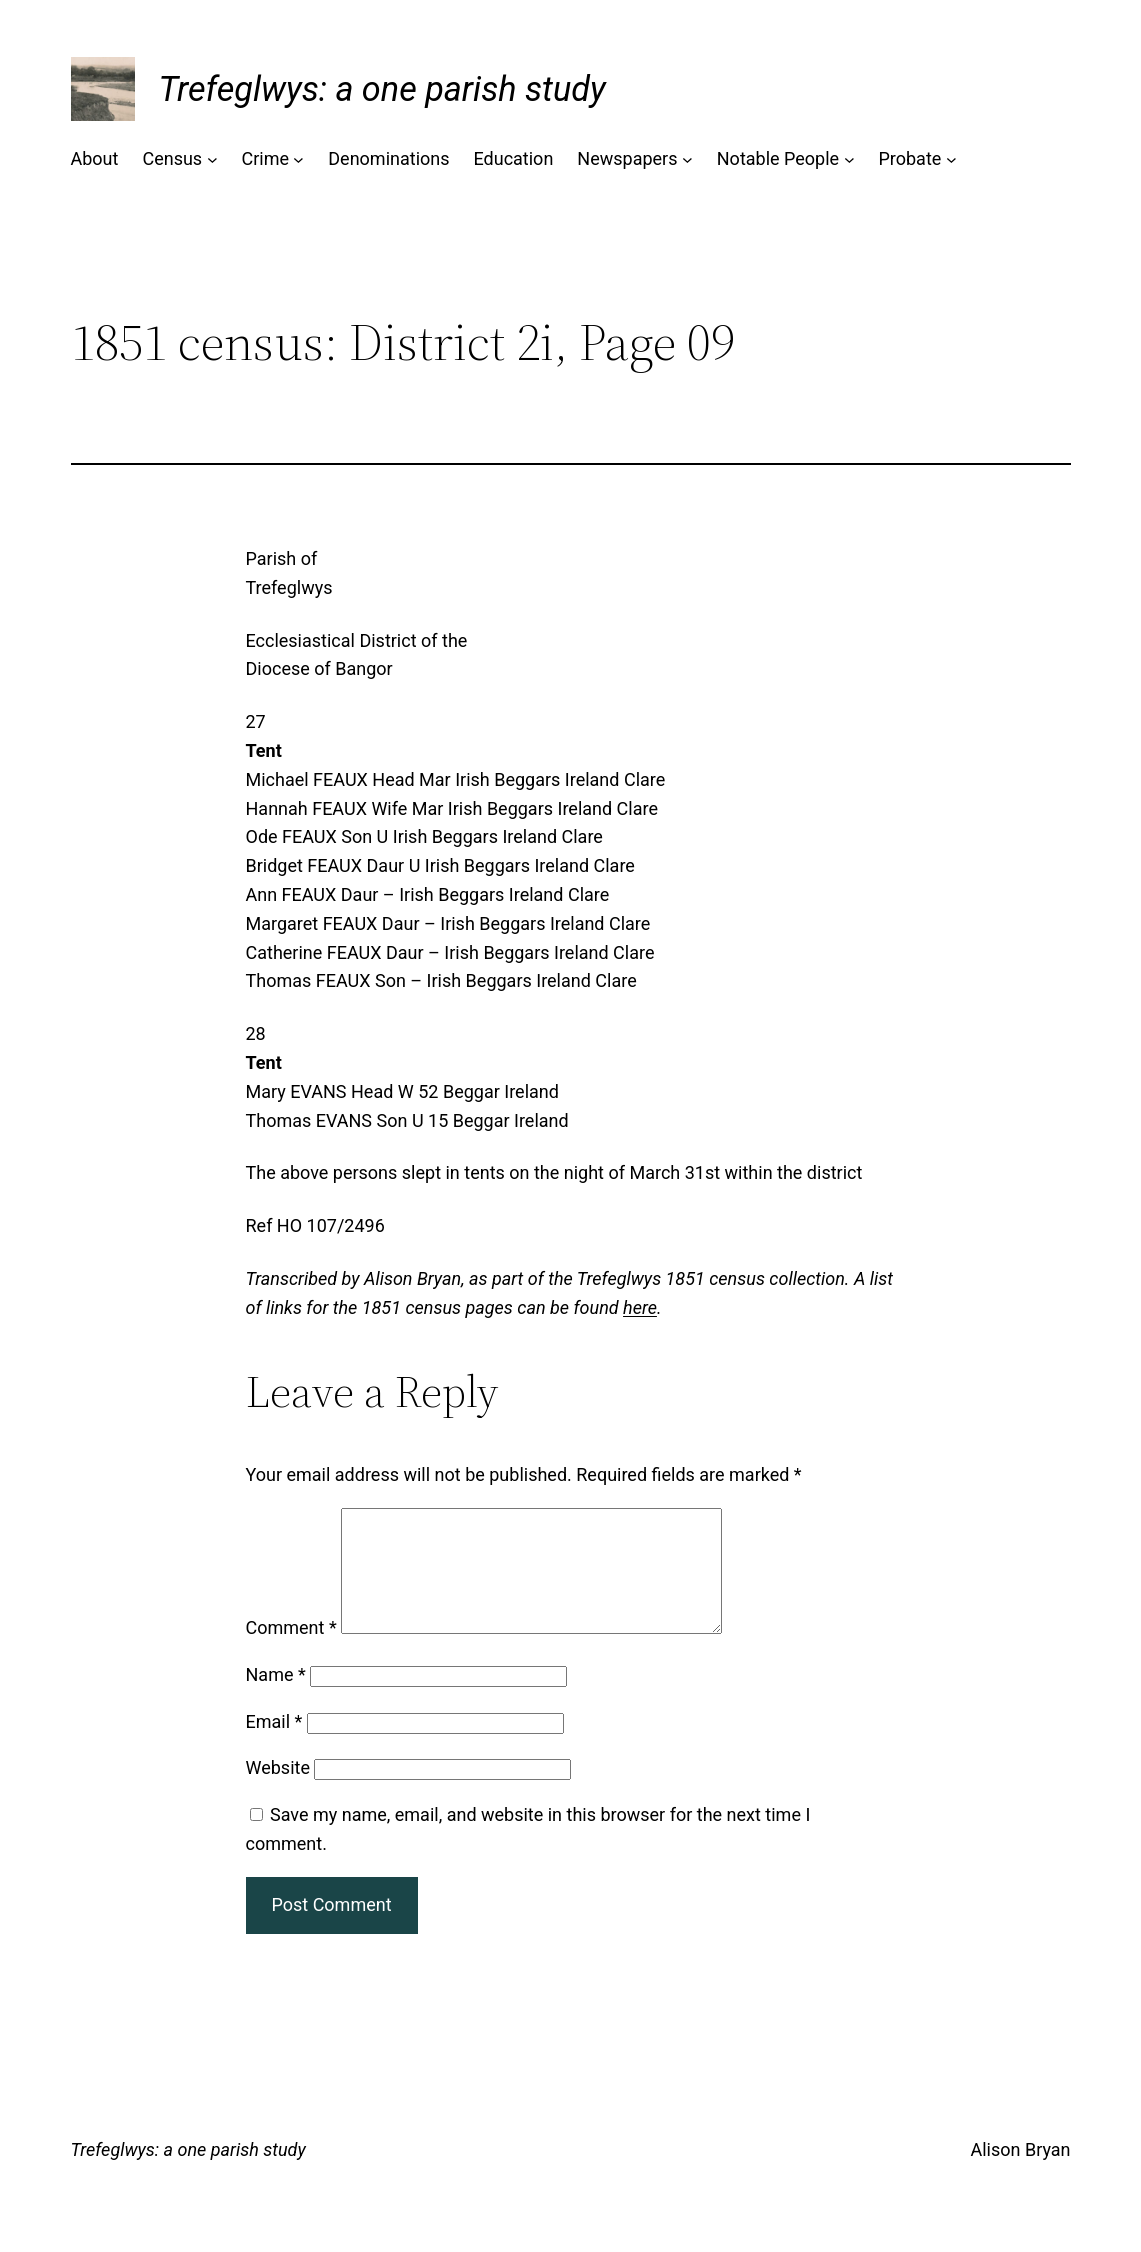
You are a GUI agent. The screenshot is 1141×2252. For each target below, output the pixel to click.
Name (276, 1698)
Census (172, 158)
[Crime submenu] (298, 159)
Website (278, 1791)
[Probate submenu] (951, 159)
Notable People (778, 158)
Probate (909, 158)
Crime (265, 158)
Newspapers (627, 158)
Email (274, 1745)
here (640, 1307)
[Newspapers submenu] (687, 159)
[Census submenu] (212, 159)
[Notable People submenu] (849, 159)
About (95, 158)
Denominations (388, 158)
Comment (291, 1651)
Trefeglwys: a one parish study (382, 89)
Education (514, 158)
